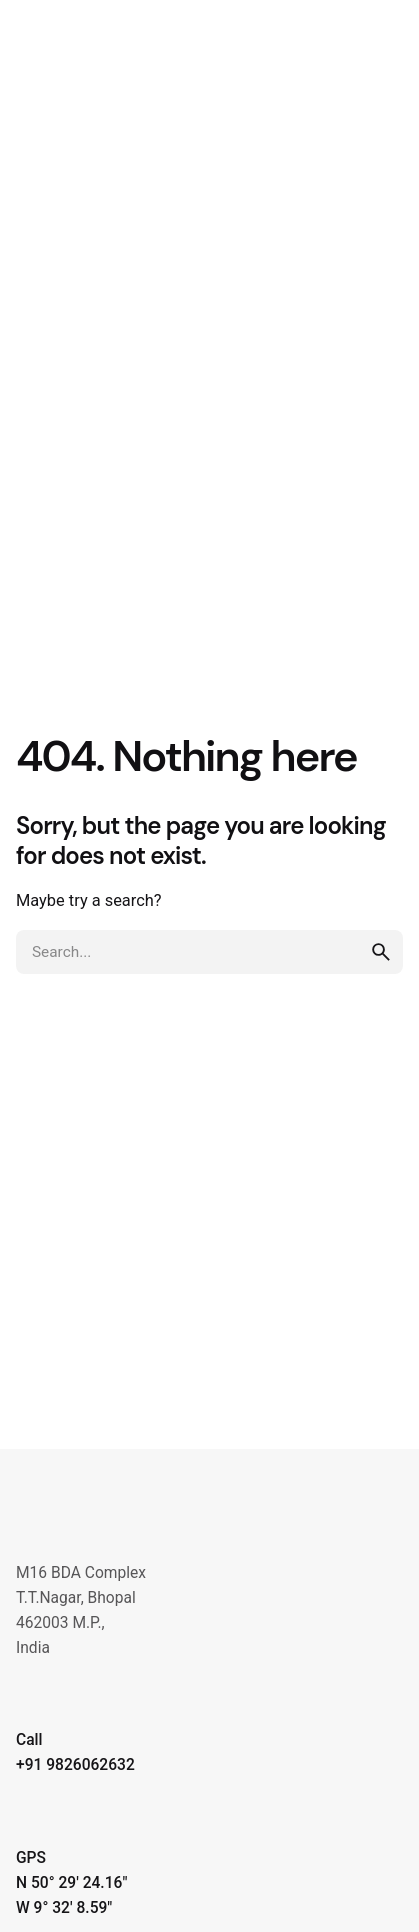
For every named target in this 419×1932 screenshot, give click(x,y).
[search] (381, 952)
